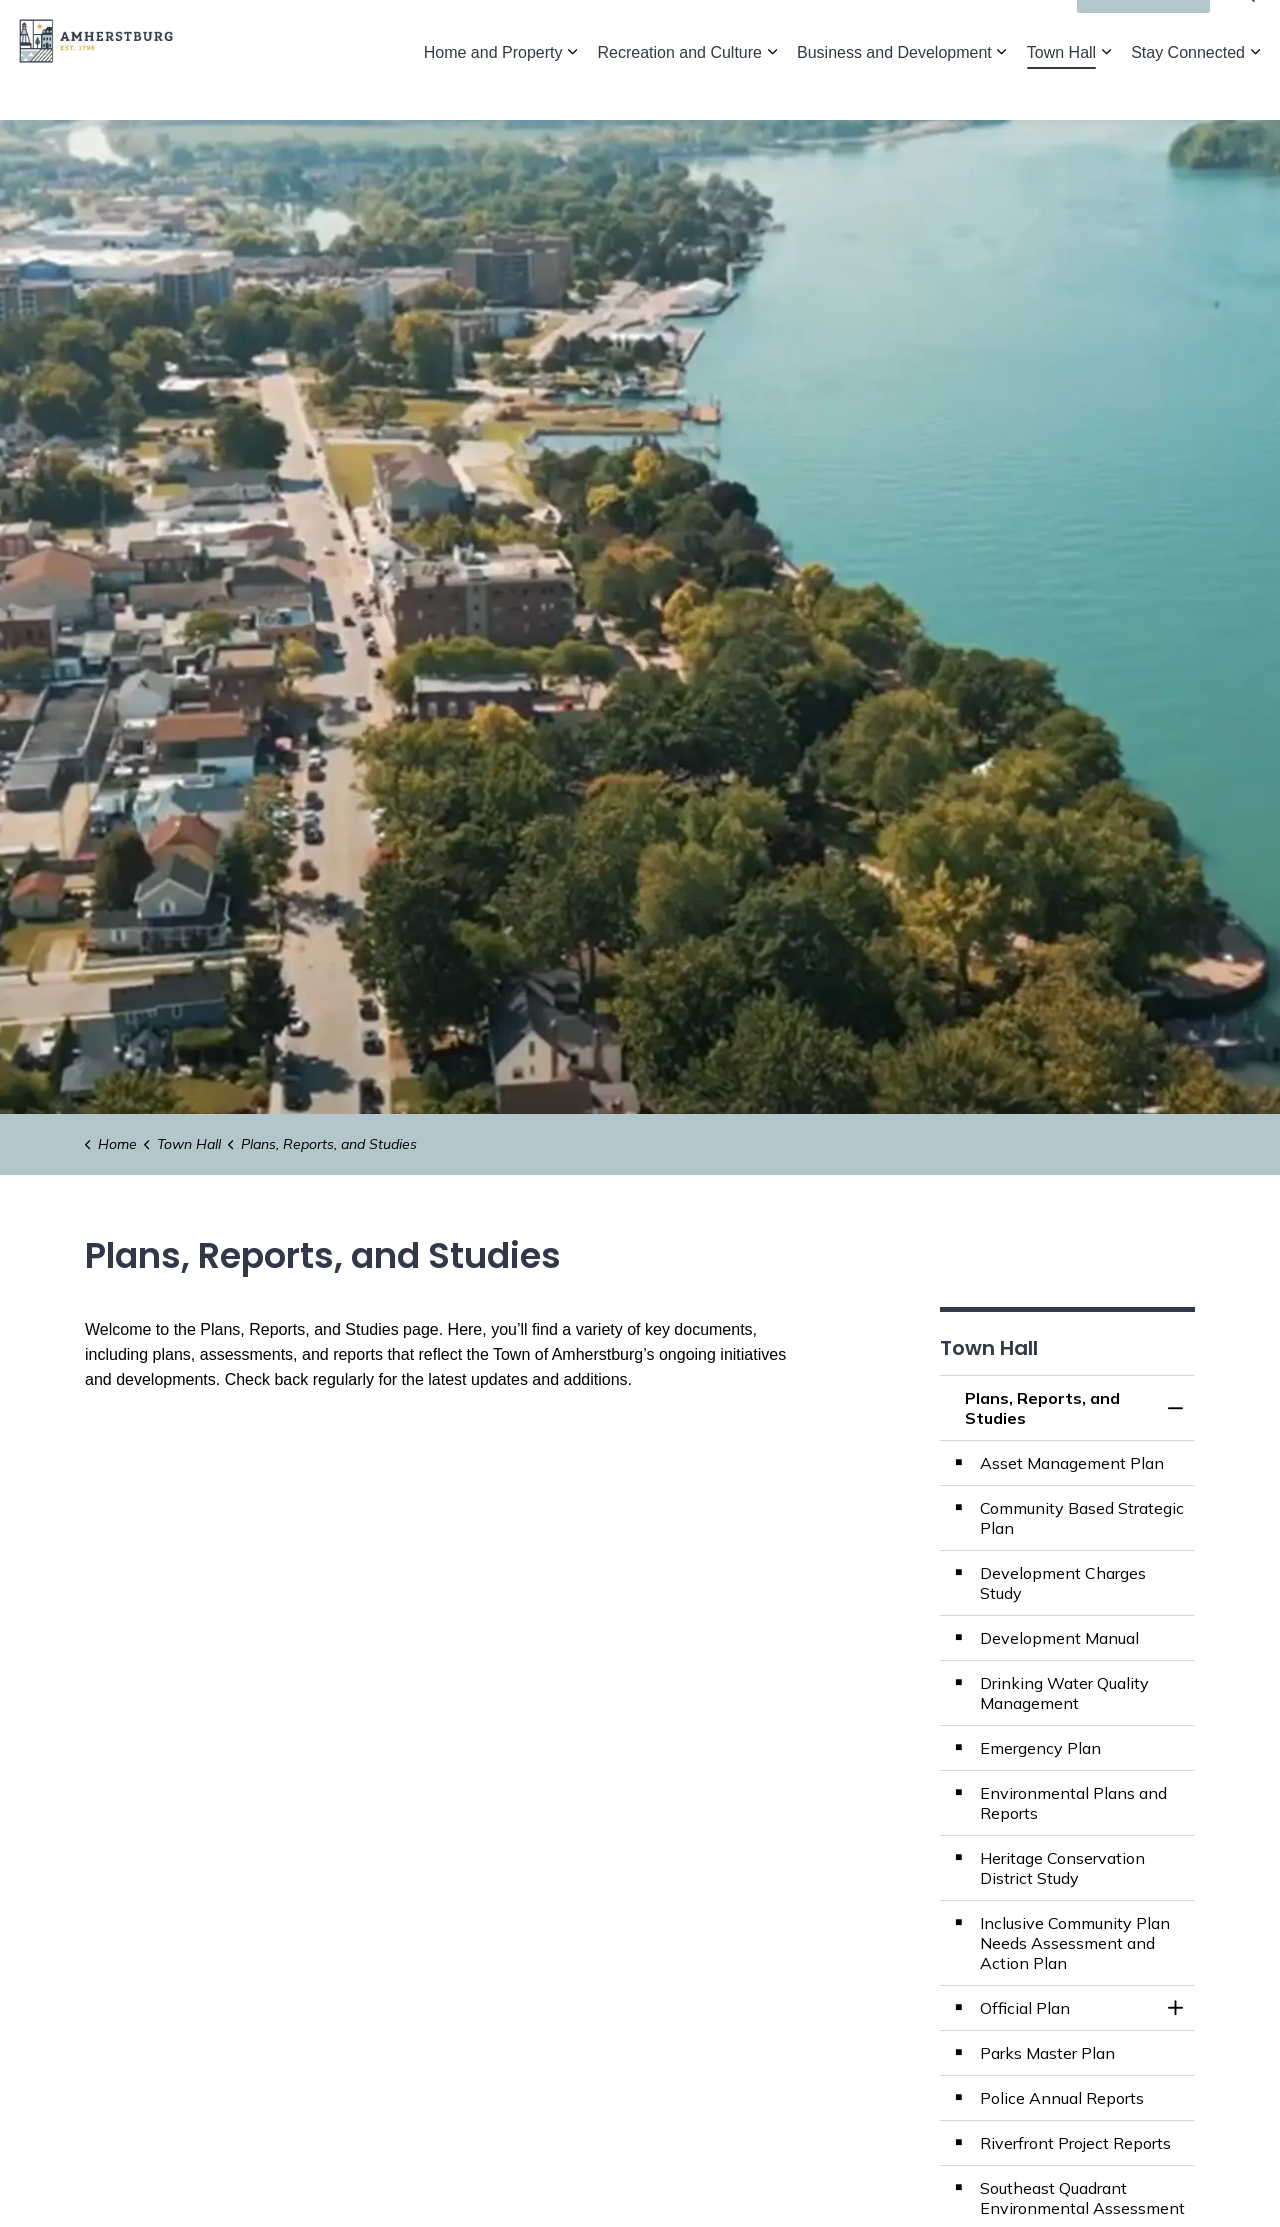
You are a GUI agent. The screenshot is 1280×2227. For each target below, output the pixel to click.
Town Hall (1061, 89)
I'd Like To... (1143, 30)
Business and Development (894, 89)
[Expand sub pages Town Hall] (1106, 90)
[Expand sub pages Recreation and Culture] (772, 90)
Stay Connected (1188, 89)
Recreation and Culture (679, 89)
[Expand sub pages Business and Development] (1002, 90)
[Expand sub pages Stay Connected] (1255, 90)
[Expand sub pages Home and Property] (572, 90)
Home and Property (493, 89)
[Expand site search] (1245, 30)
